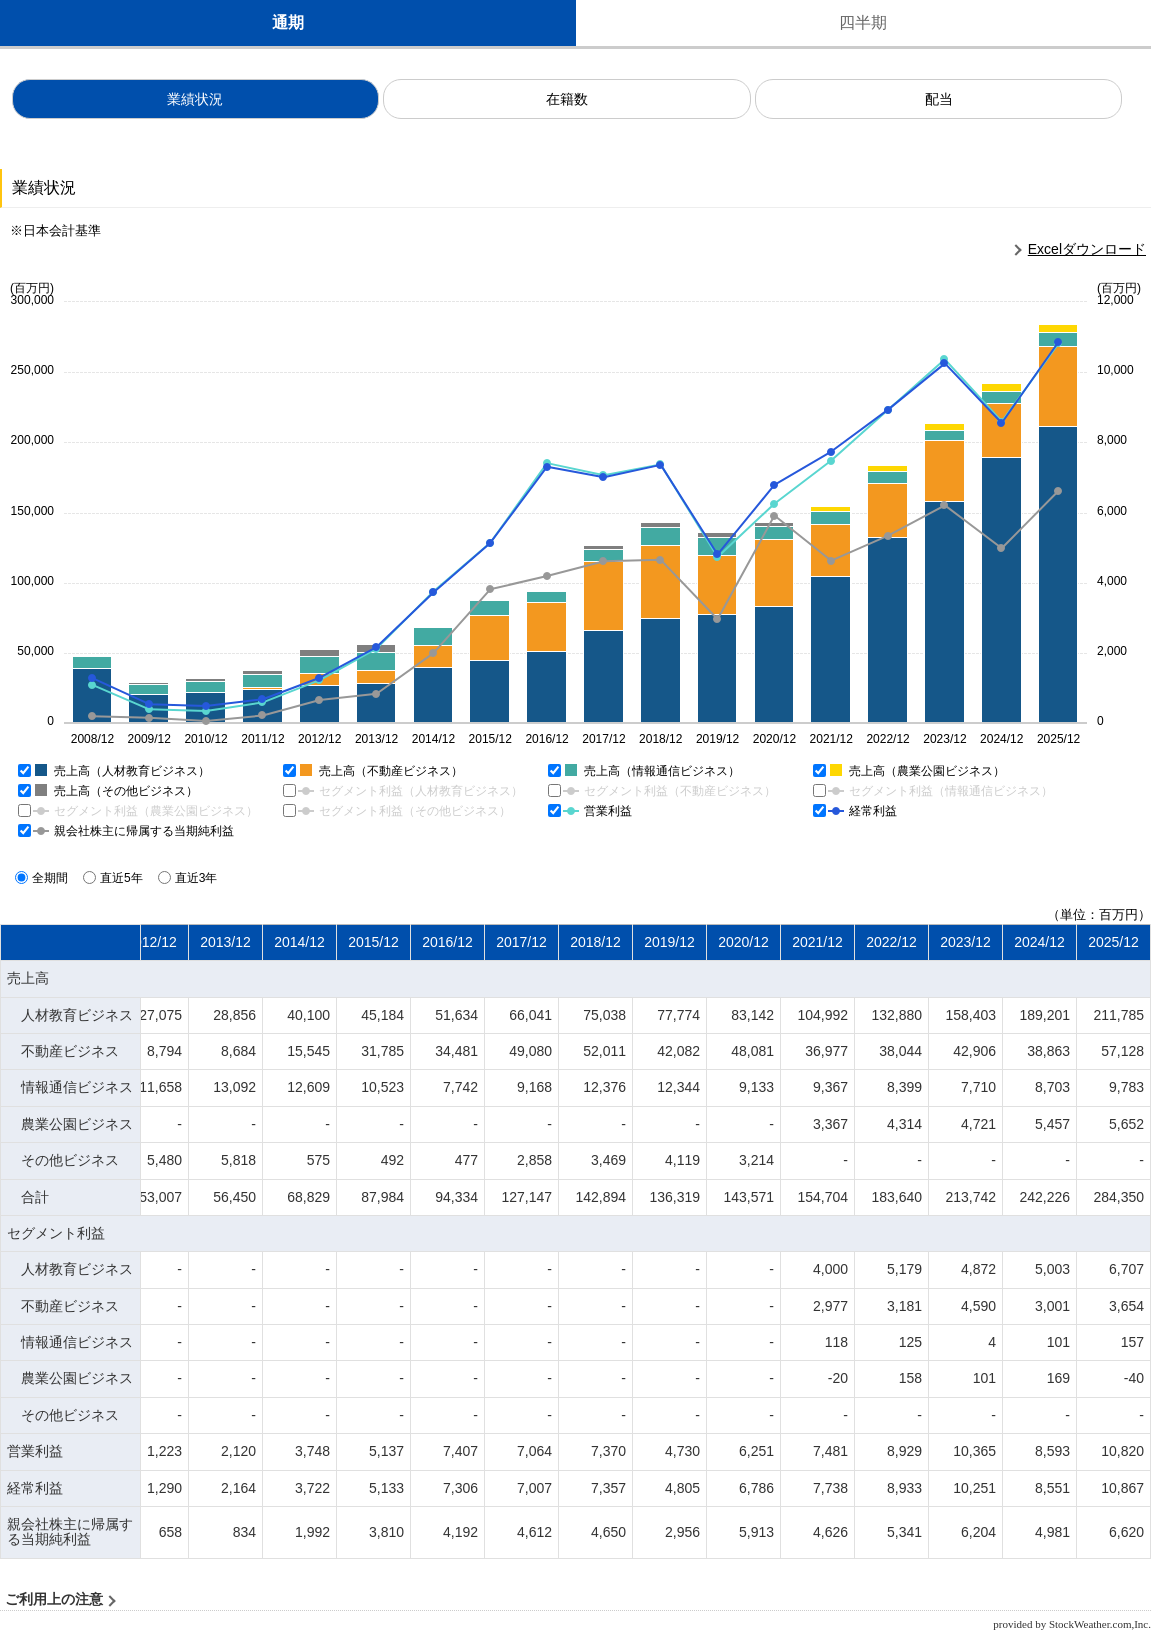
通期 (288, 22)
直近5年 (115, 878)
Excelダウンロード (1087, 249)
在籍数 (567, 99)
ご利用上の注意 (54, 1599)
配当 (939, 99)
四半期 (863, 22)
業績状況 (195, 99)
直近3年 (190, 878)
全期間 (44, 878)
